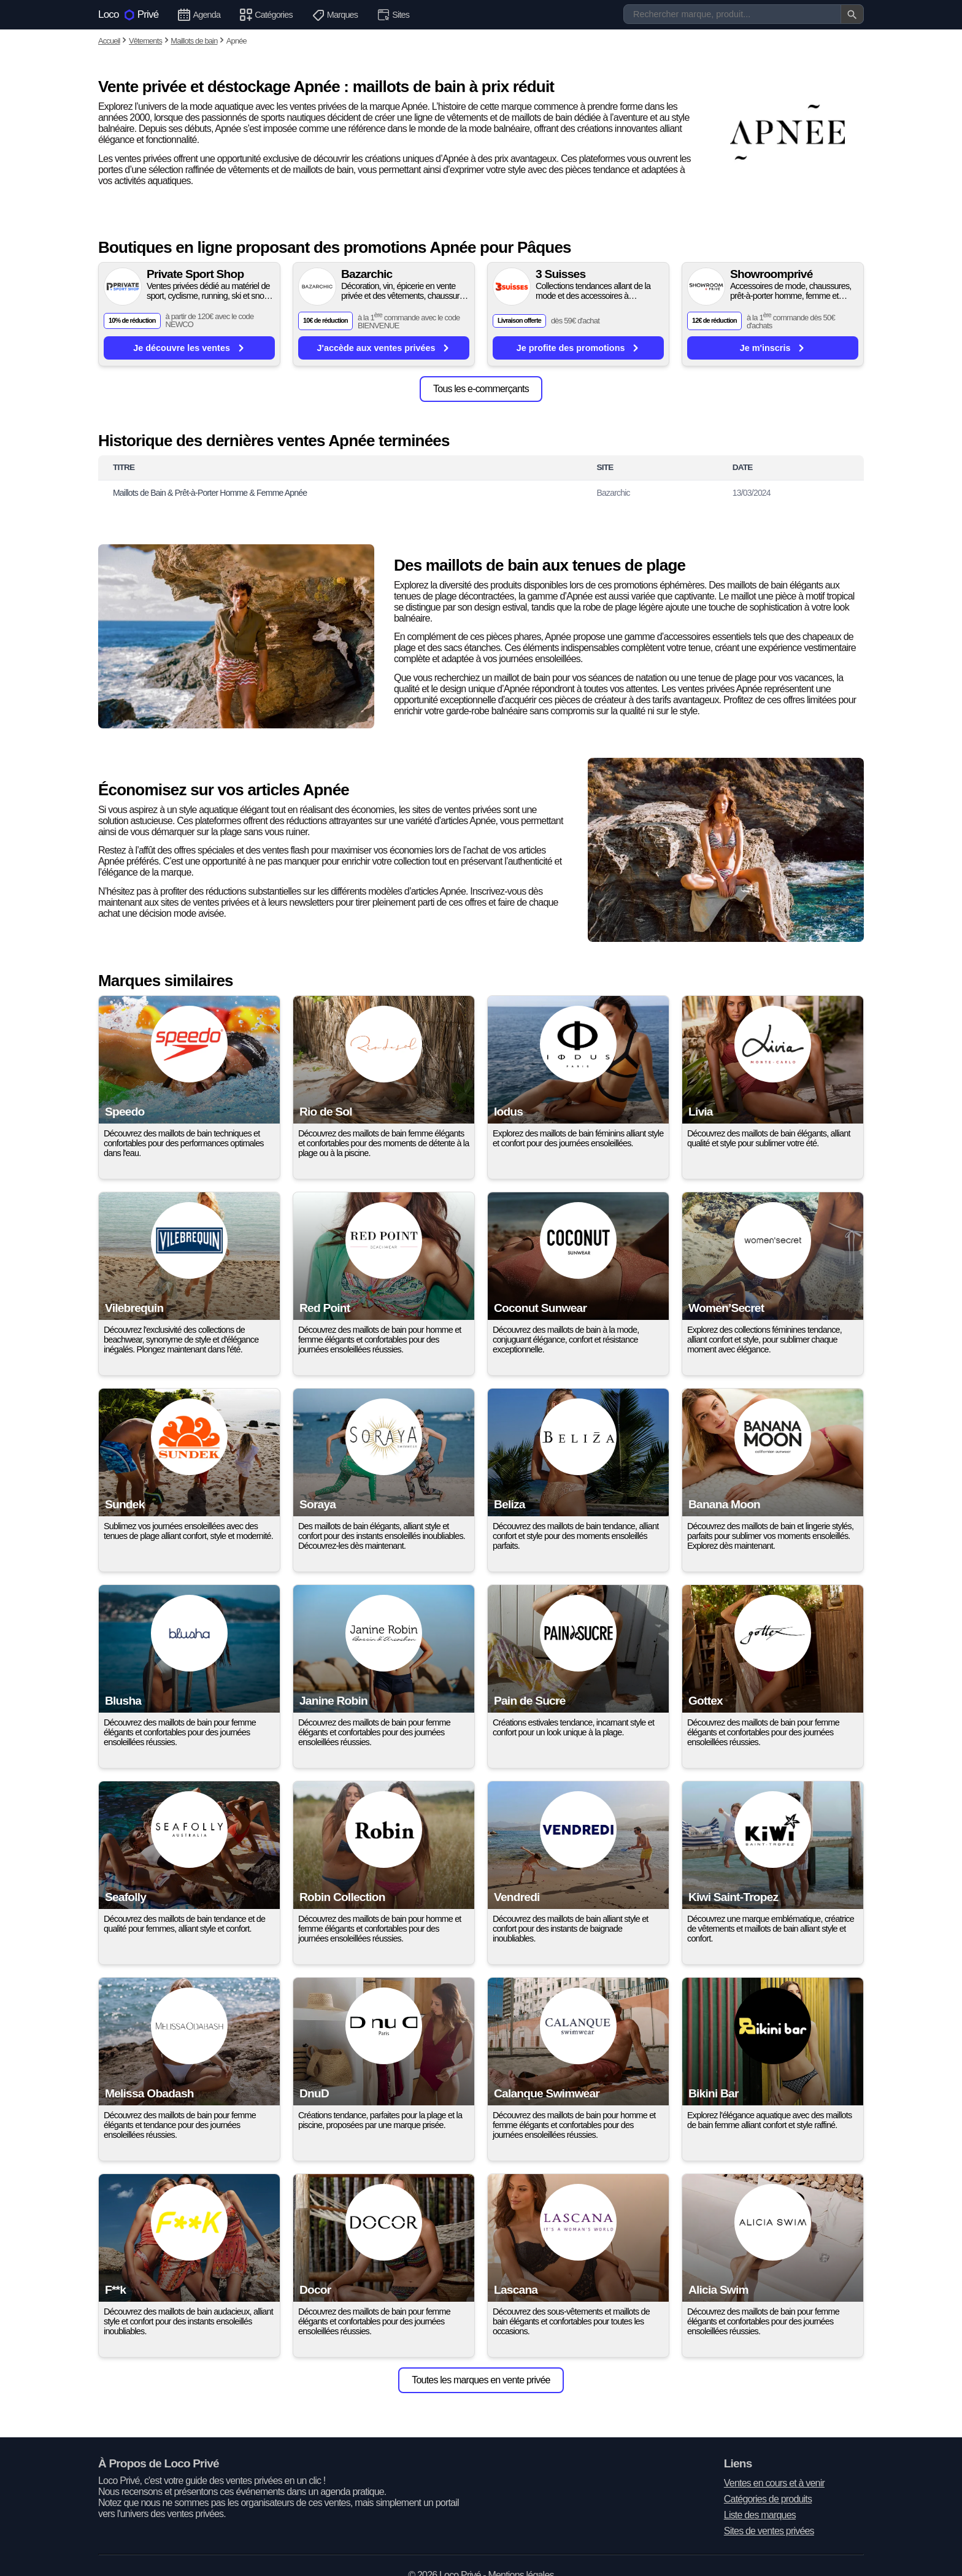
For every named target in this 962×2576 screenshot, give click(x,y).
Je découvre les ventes (189, 347)
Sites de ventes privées (769, 2531)
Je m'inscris (773, 347)
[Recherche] (743, 14)
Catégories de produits (768, 2499)
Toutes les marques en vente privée (481, 2380)
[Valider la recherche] (852, 14)
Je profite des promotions (579, 347)
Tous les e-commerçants (481, 389)
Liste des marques (760, 2515)
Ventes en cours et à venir (774, 2483)
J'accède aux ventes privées (384, 347)
